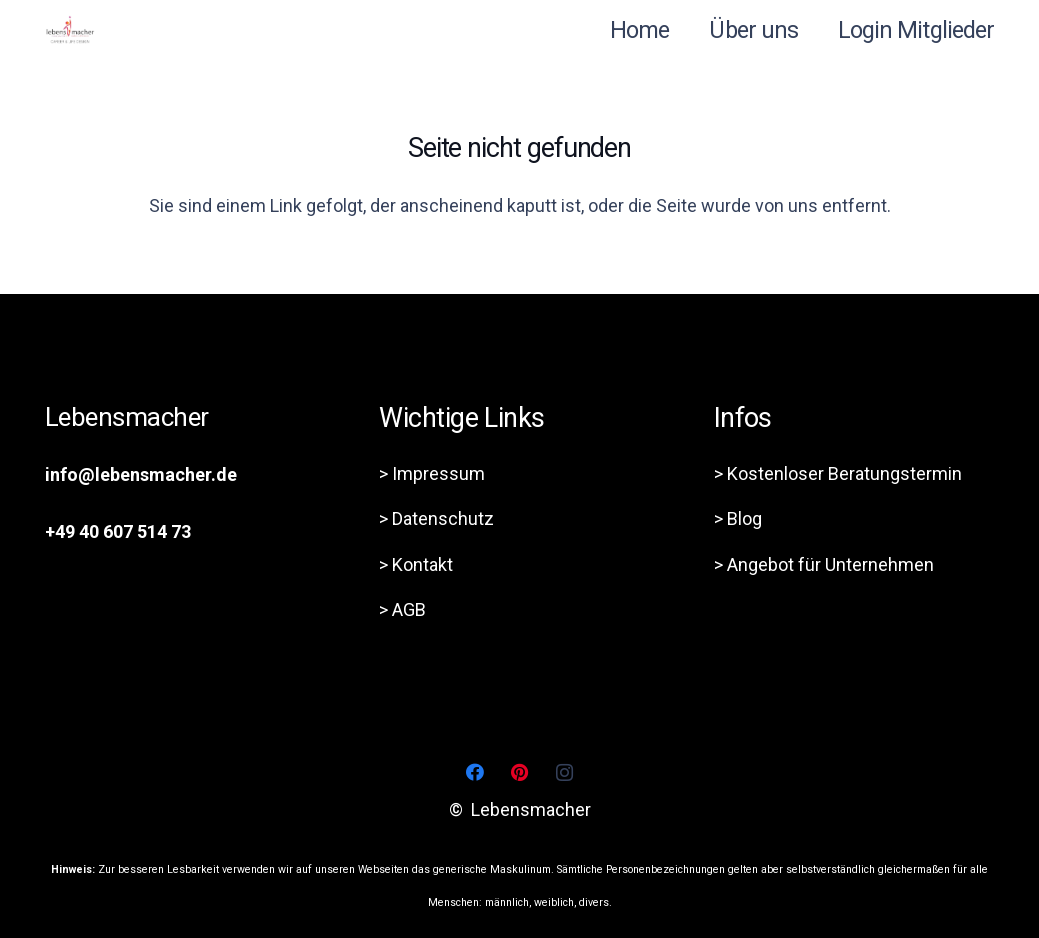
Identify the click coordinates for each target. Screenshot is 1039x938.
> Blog (738, 518)
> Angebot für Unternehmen (824, 564)
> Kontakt (416, 564)
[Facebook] (474, 772)
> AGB (402, 609)
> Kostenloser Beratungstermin (838, 473)
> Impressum (432, 473)
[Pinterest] (519, 772)
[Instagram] (564, 772)
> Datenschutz (436, 518)
